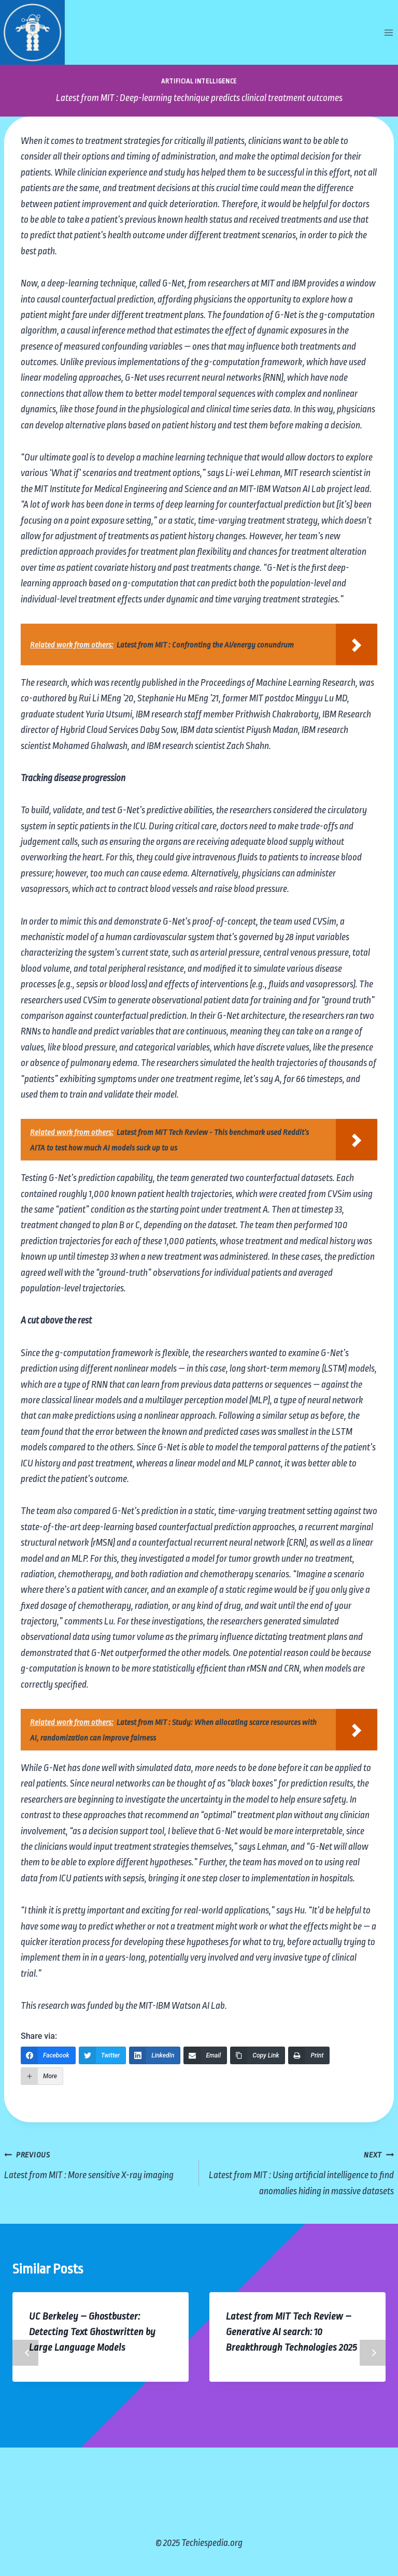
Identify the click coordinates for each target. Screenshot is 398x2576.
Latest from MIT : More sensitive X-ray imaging (96, 2163)
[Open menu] (388, 32)
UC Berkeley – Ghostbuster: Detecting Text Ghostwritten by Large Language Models (92, 2332)
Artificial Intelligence (199, 81)
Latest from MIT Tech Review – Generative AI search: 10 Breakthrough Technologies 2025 (291, 2332)
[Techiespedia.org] (32, 32)
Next (373, 2353)
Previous (25, 2353)
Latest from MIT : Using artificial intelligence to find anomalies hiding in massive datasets (301, 2171)
